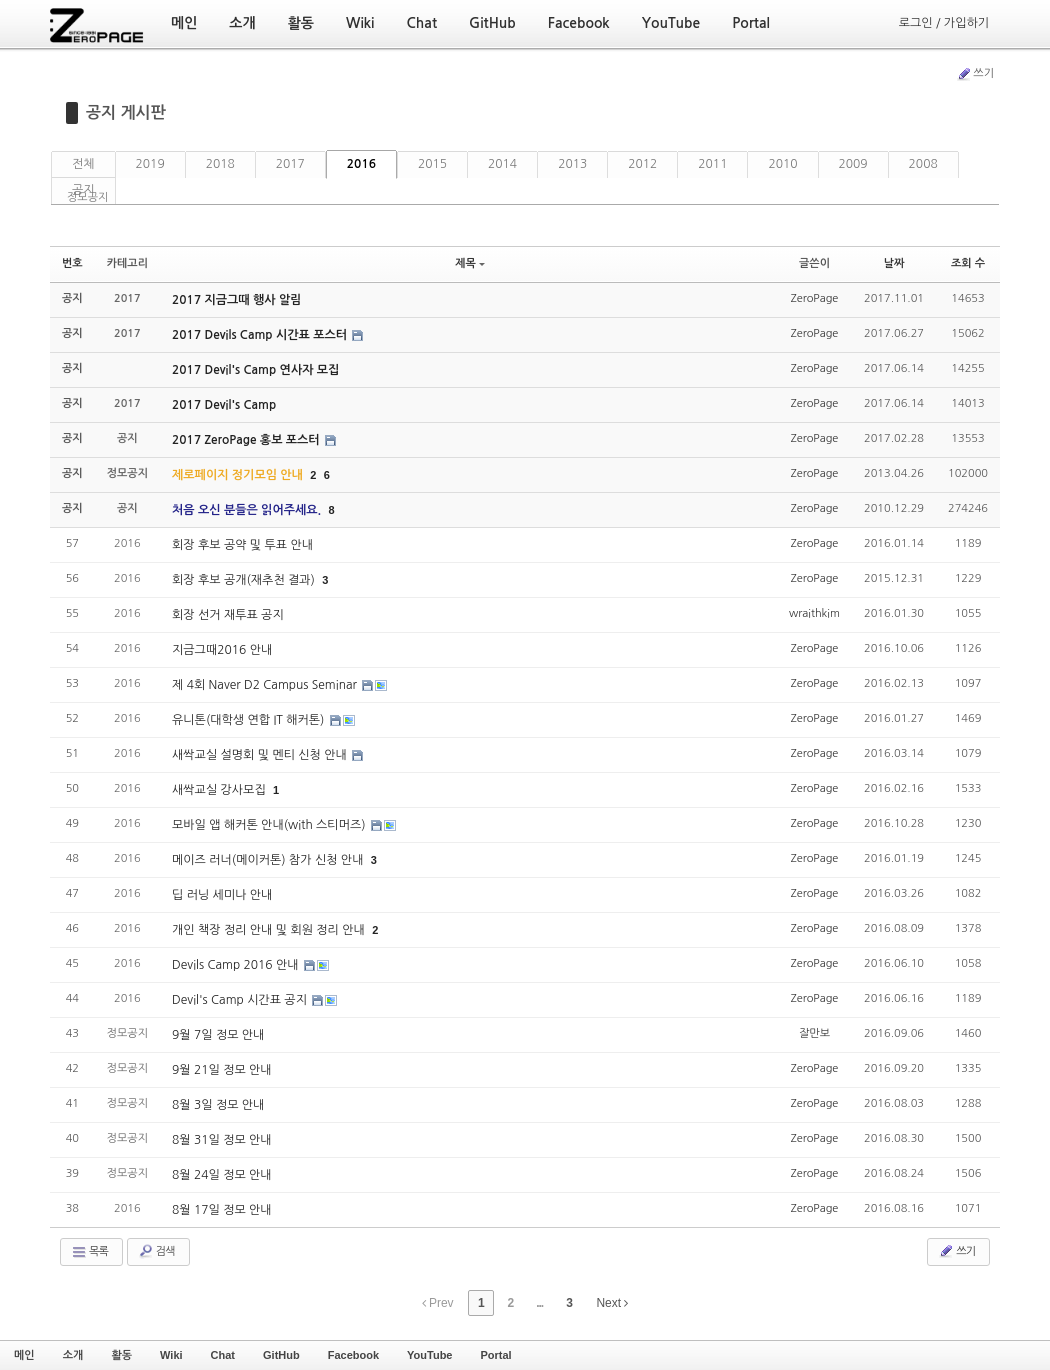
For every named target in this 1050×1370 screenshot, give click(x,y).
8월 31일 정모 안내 (222, 1140)
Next (612, 1303)
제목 (470, 263)
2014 (502, 164)
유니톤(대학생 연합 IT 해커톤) (250, 720)
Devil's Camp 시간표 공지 (241, 1000)
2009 (853, 164)
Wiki (171, 1355)
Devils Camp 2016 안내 (237, 965)
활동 (121, 1355)
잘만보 (814, 1033)
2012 (642, 164)
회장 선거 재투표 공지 (228, 615)
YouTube (429, 1355)
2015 (432, 164)
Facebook (353, 1355)
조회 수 (968, 263)
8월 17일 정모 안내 (222, 1210)
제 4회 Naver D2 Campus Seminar (266, 685)
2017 (290, 164)
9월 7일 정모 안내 (218, 1035)
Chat (223, 1355)
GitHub (281, 1355)
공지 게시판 (126, 112)
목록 (89, 1252)
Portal (495, 1355)
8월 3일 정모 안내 (218, 1105)
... (539, 1303)
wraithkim (814, 613)
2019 (150, 164)
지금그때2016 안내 (222, 650)
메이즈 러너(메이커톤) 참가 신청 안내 (269, 860)
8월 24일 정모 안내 (222, 1175)
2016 (361, 164)
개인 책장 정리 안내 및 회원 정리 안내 (270, 930)
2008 (923, 164)
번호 (72, 263)
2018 (220, 164)
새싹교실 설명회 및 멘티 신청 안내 (261, 755)
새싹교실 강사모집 (220, 790)
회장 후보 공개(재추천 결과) (245, 580)
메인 (24, 1355)
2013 (572, 164)
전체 (83, 164)
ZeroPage (815, 298)
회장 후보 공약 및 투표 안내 (242, 545)
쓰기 (975, 74)
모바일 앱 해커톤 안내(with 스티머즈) (270, 825)
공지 (83, 190)
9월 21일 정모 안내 (222, 1070)
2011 (712, 164)
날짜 (894, 263)
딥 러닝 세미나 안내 (222, 895)
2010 (782, 164)
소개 (73, 1355)
